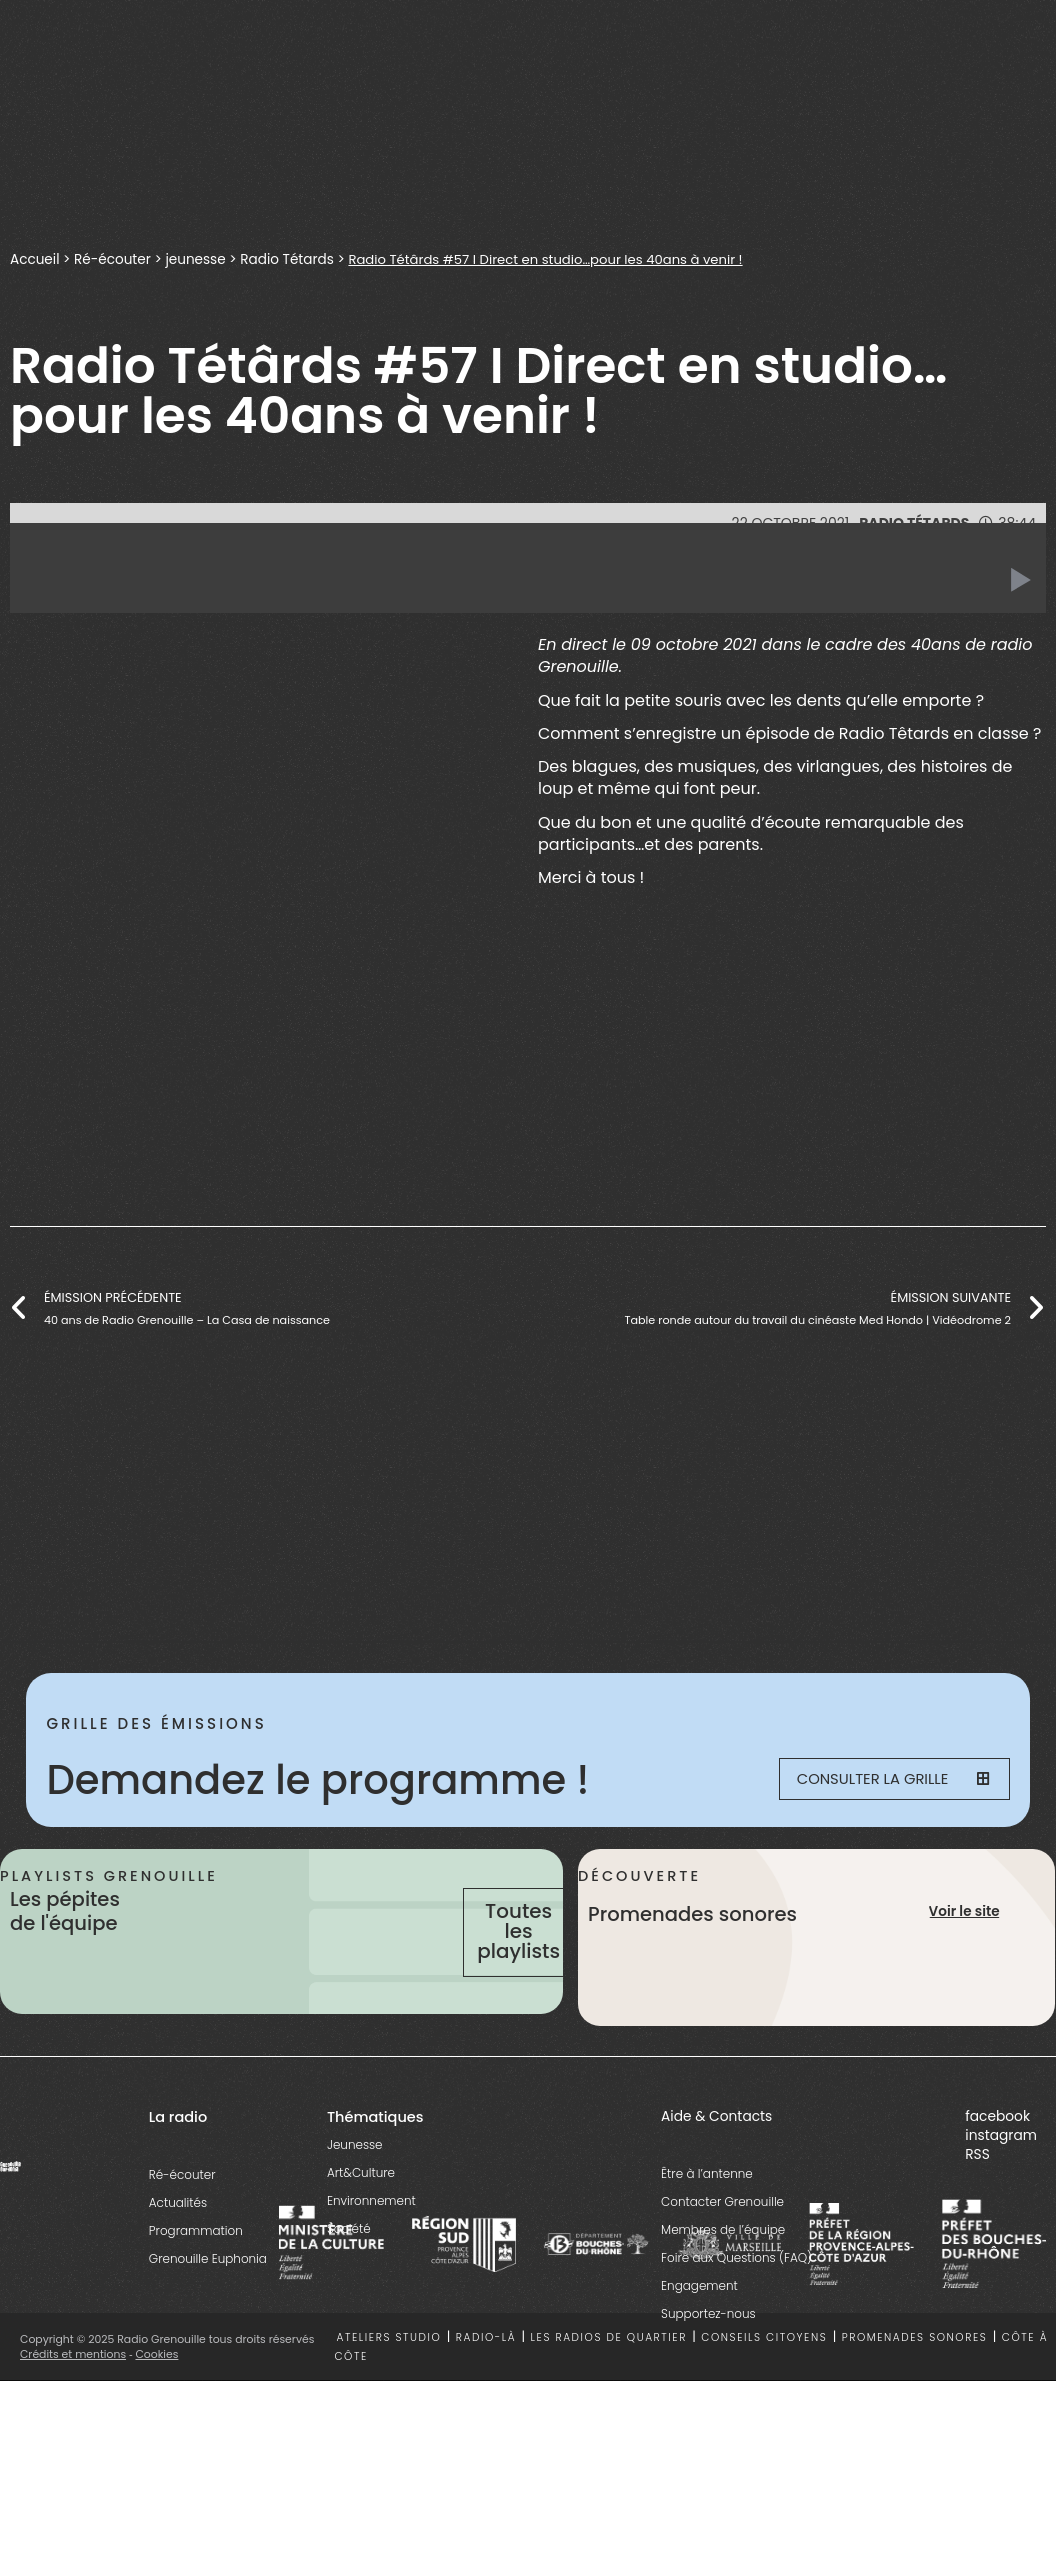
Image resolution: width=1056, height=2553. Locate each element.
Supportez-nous (708, 2357)
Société (349, 2272)
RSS (977, 2199)
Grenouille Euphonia (208, 2302)
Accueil (35, 259)
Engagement (699, 2329)
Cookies (157, 2398)
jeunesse (198, 259)
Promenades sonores (915, 2382)
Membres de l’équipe (723, 2273)
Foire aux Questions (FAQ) (736, 2301)
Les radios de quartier (609, 2382)
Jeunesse (355, 2188)
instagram (1001, 2179)
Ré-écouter (114, 259)
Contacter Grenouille (722, 2245)
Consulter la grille (884, 1780)
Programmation (196, 2274)
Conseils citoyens (764, 2382)
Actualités (178, 2246)
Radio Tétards (290, 259)
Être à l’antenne (707, 2217)
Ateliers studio (389, 2382)
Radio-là (486, 2382)
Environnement (371, 2244)
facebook (997, 2160)
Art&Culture (361, 2216)
